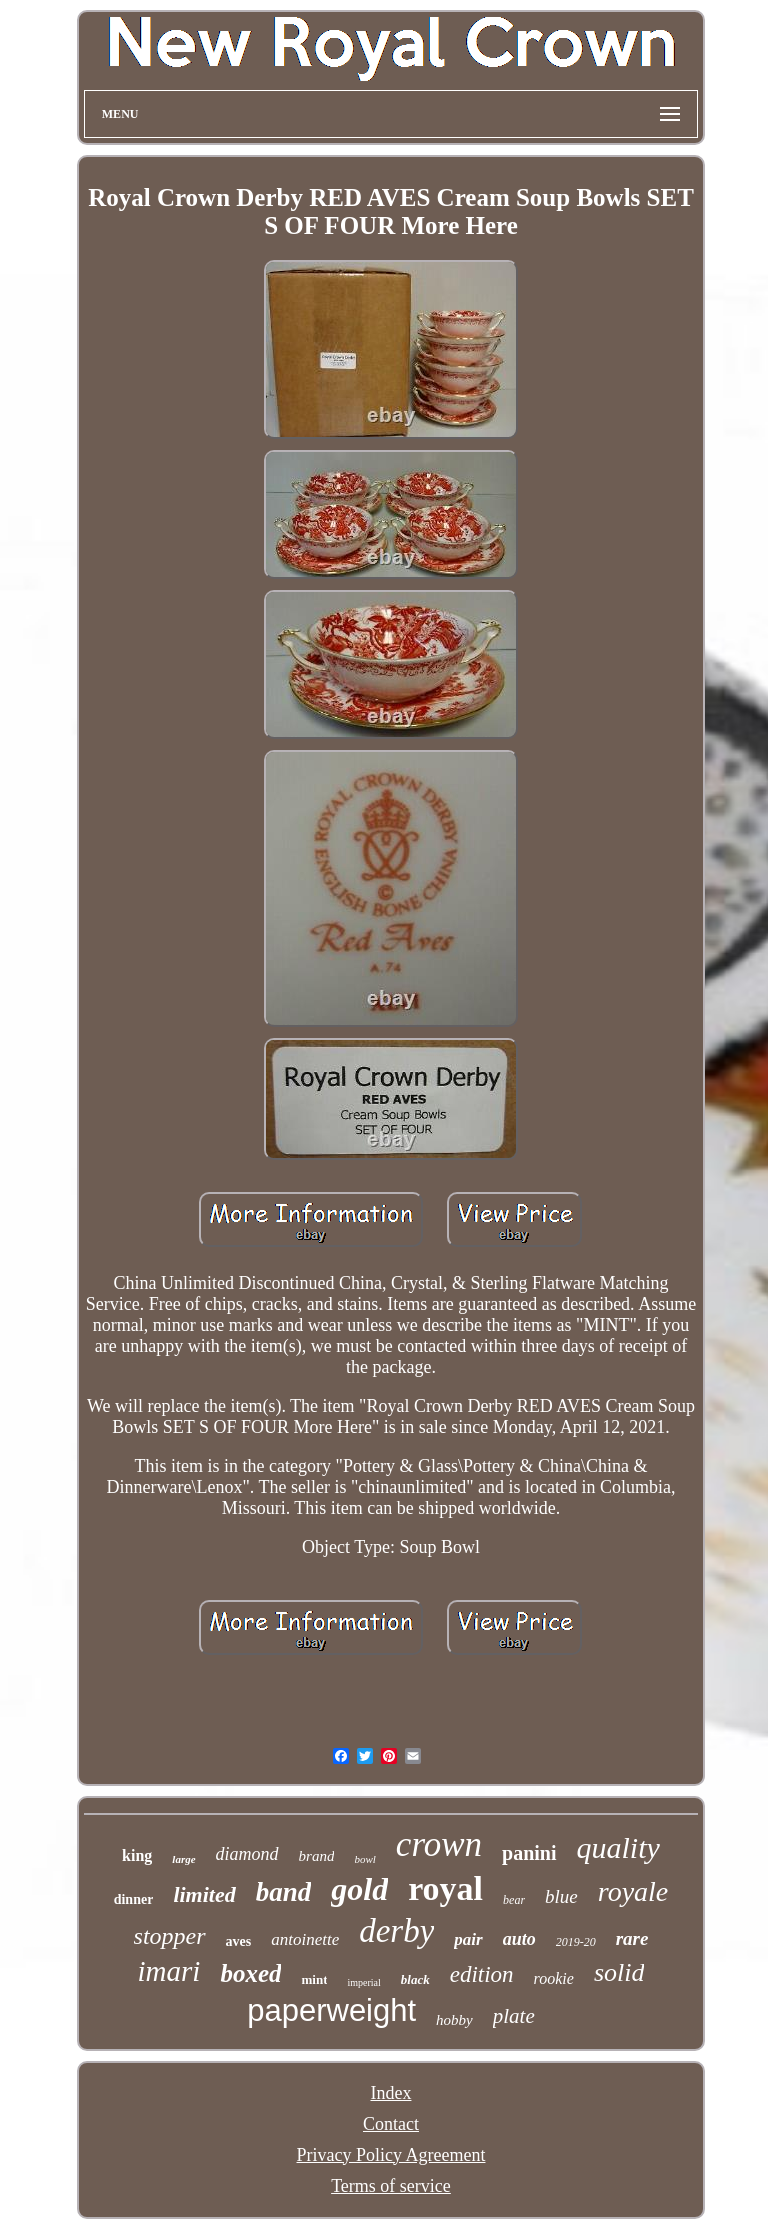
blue (561, 1896)
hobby (454, 2020)
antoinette (305, 1939)
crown (439, 1844)
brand (317, 1856)
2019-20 (576, 1942)
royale (633, 1891)
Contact (391, 2124)
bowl (364, 1859)
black (415, 1979)
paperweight (331, 2010)
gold (359, 1889)
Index (390, 2093)
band (284, 1892)
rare (632, 1938)
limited (204, 1894)
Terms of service (391, 2186)
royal (445, 1888)
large (183, 1859)
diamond (247, 1854)
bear (514, 1900)
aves (239, 1941)
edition (482, 1974)
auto (519, 1939)
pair (468, 1939)
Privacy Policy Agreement (391, 2155)
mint (314, 1979)
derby (396, 1931)
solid (619, 1972)
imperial (363, 1982)
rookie (554, 1978)
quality (618, 1847)
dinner (134, 1899)
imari (169, 1971)
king (137, 1855)
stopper (170, 1936)
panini (529, 1853)
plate (514, 2016)
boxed (250, 1973)
